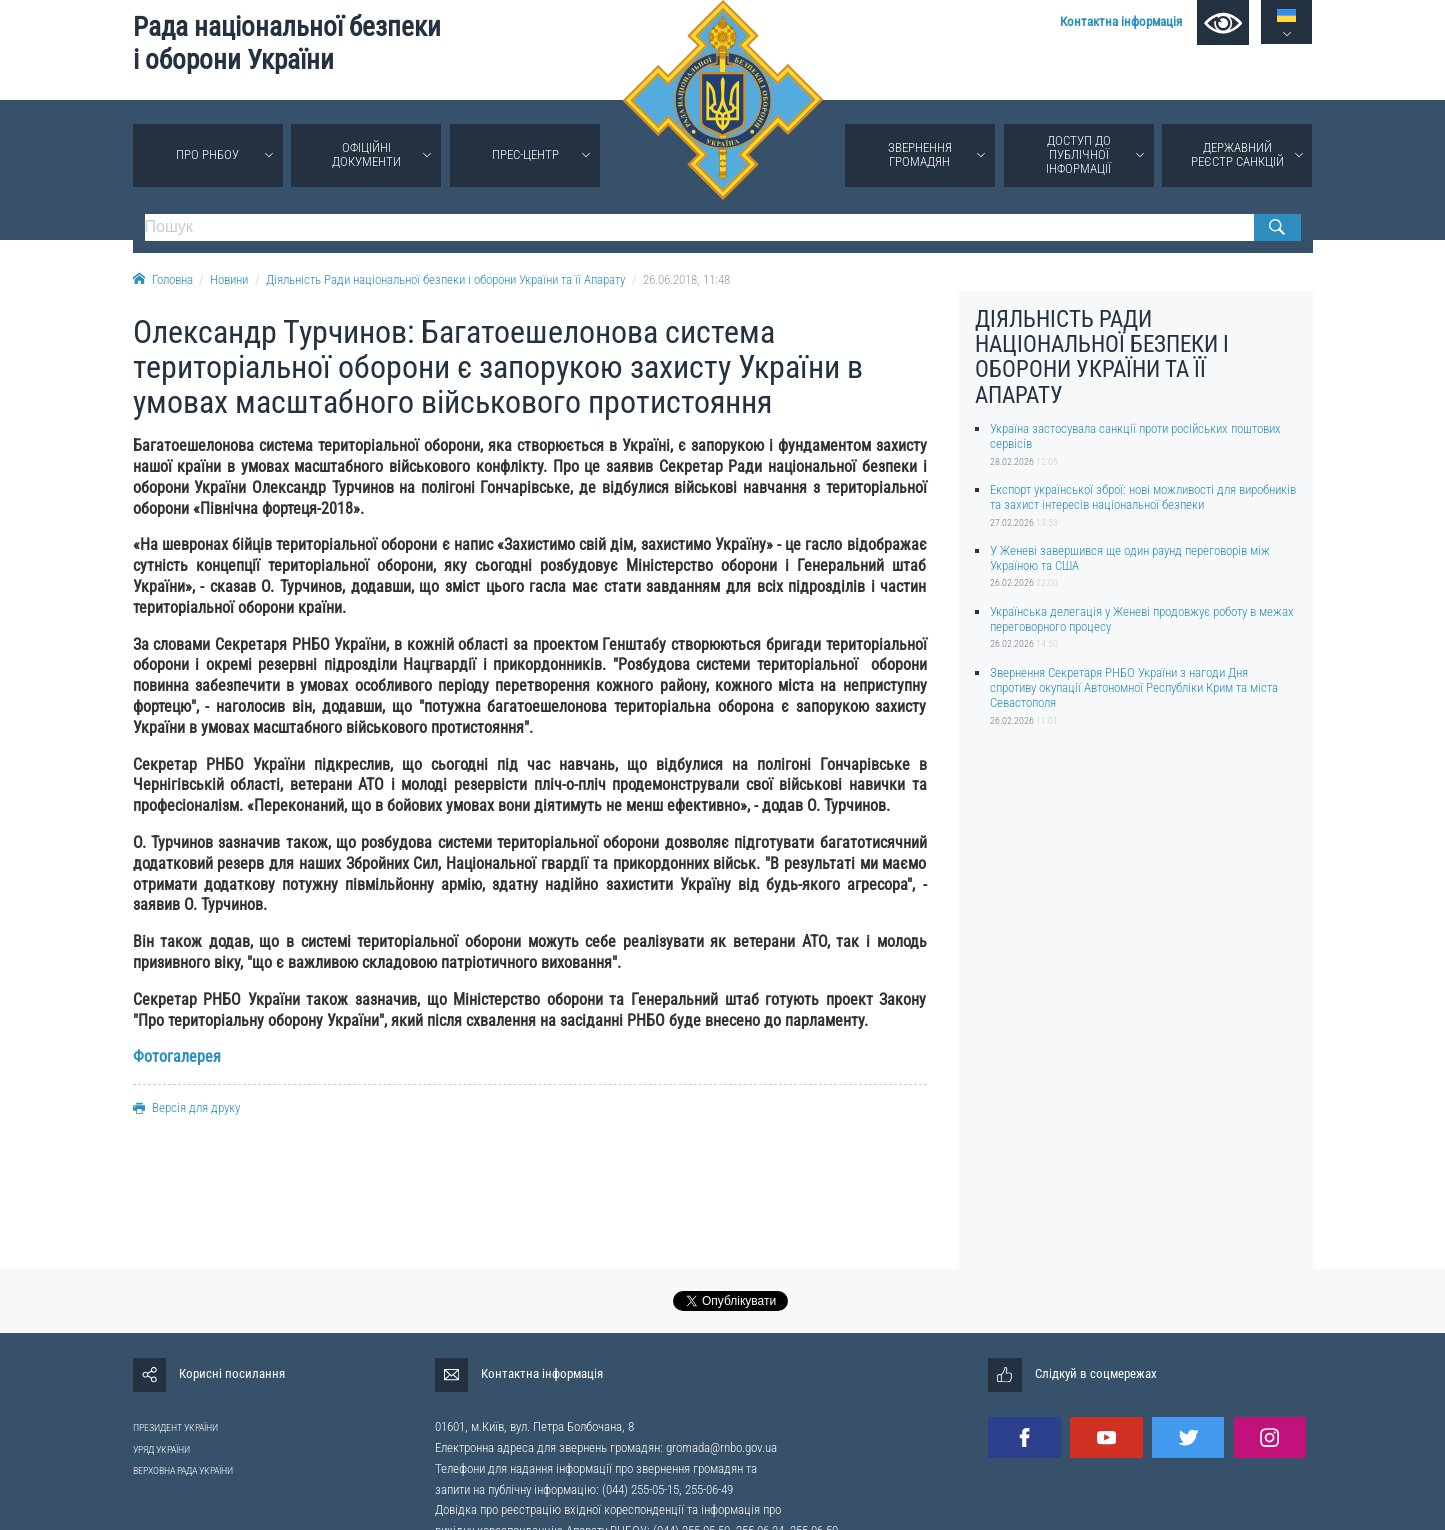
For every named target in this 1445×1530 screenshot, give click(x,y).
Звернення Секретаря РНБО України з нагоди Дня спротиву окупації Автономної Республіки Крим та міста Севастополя (1134, 688)
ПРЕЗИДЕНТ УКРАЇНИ (175, 1427)
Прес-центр (525, 154)
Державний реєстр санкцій (1237, 154)
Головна (163, 279)
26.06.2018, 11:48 (686, 279)
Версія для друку (186, 1107)
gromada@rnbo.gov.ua (721, 1447)
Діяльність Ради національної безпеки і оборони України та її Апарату (445, 279)
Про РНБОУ (207, 154)
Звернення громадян (920, 154)
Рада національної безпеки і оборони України (287, 43)
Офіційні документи (366, 154)
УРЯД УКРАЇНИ (161, 1449)
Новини (229, 279)
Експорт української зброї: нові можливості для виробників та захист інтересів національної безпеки (1143, 497)
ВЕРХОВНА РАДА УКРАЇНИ (183, 1470)
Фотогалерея (177, 1056)
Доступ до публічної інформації (1078, 154)
